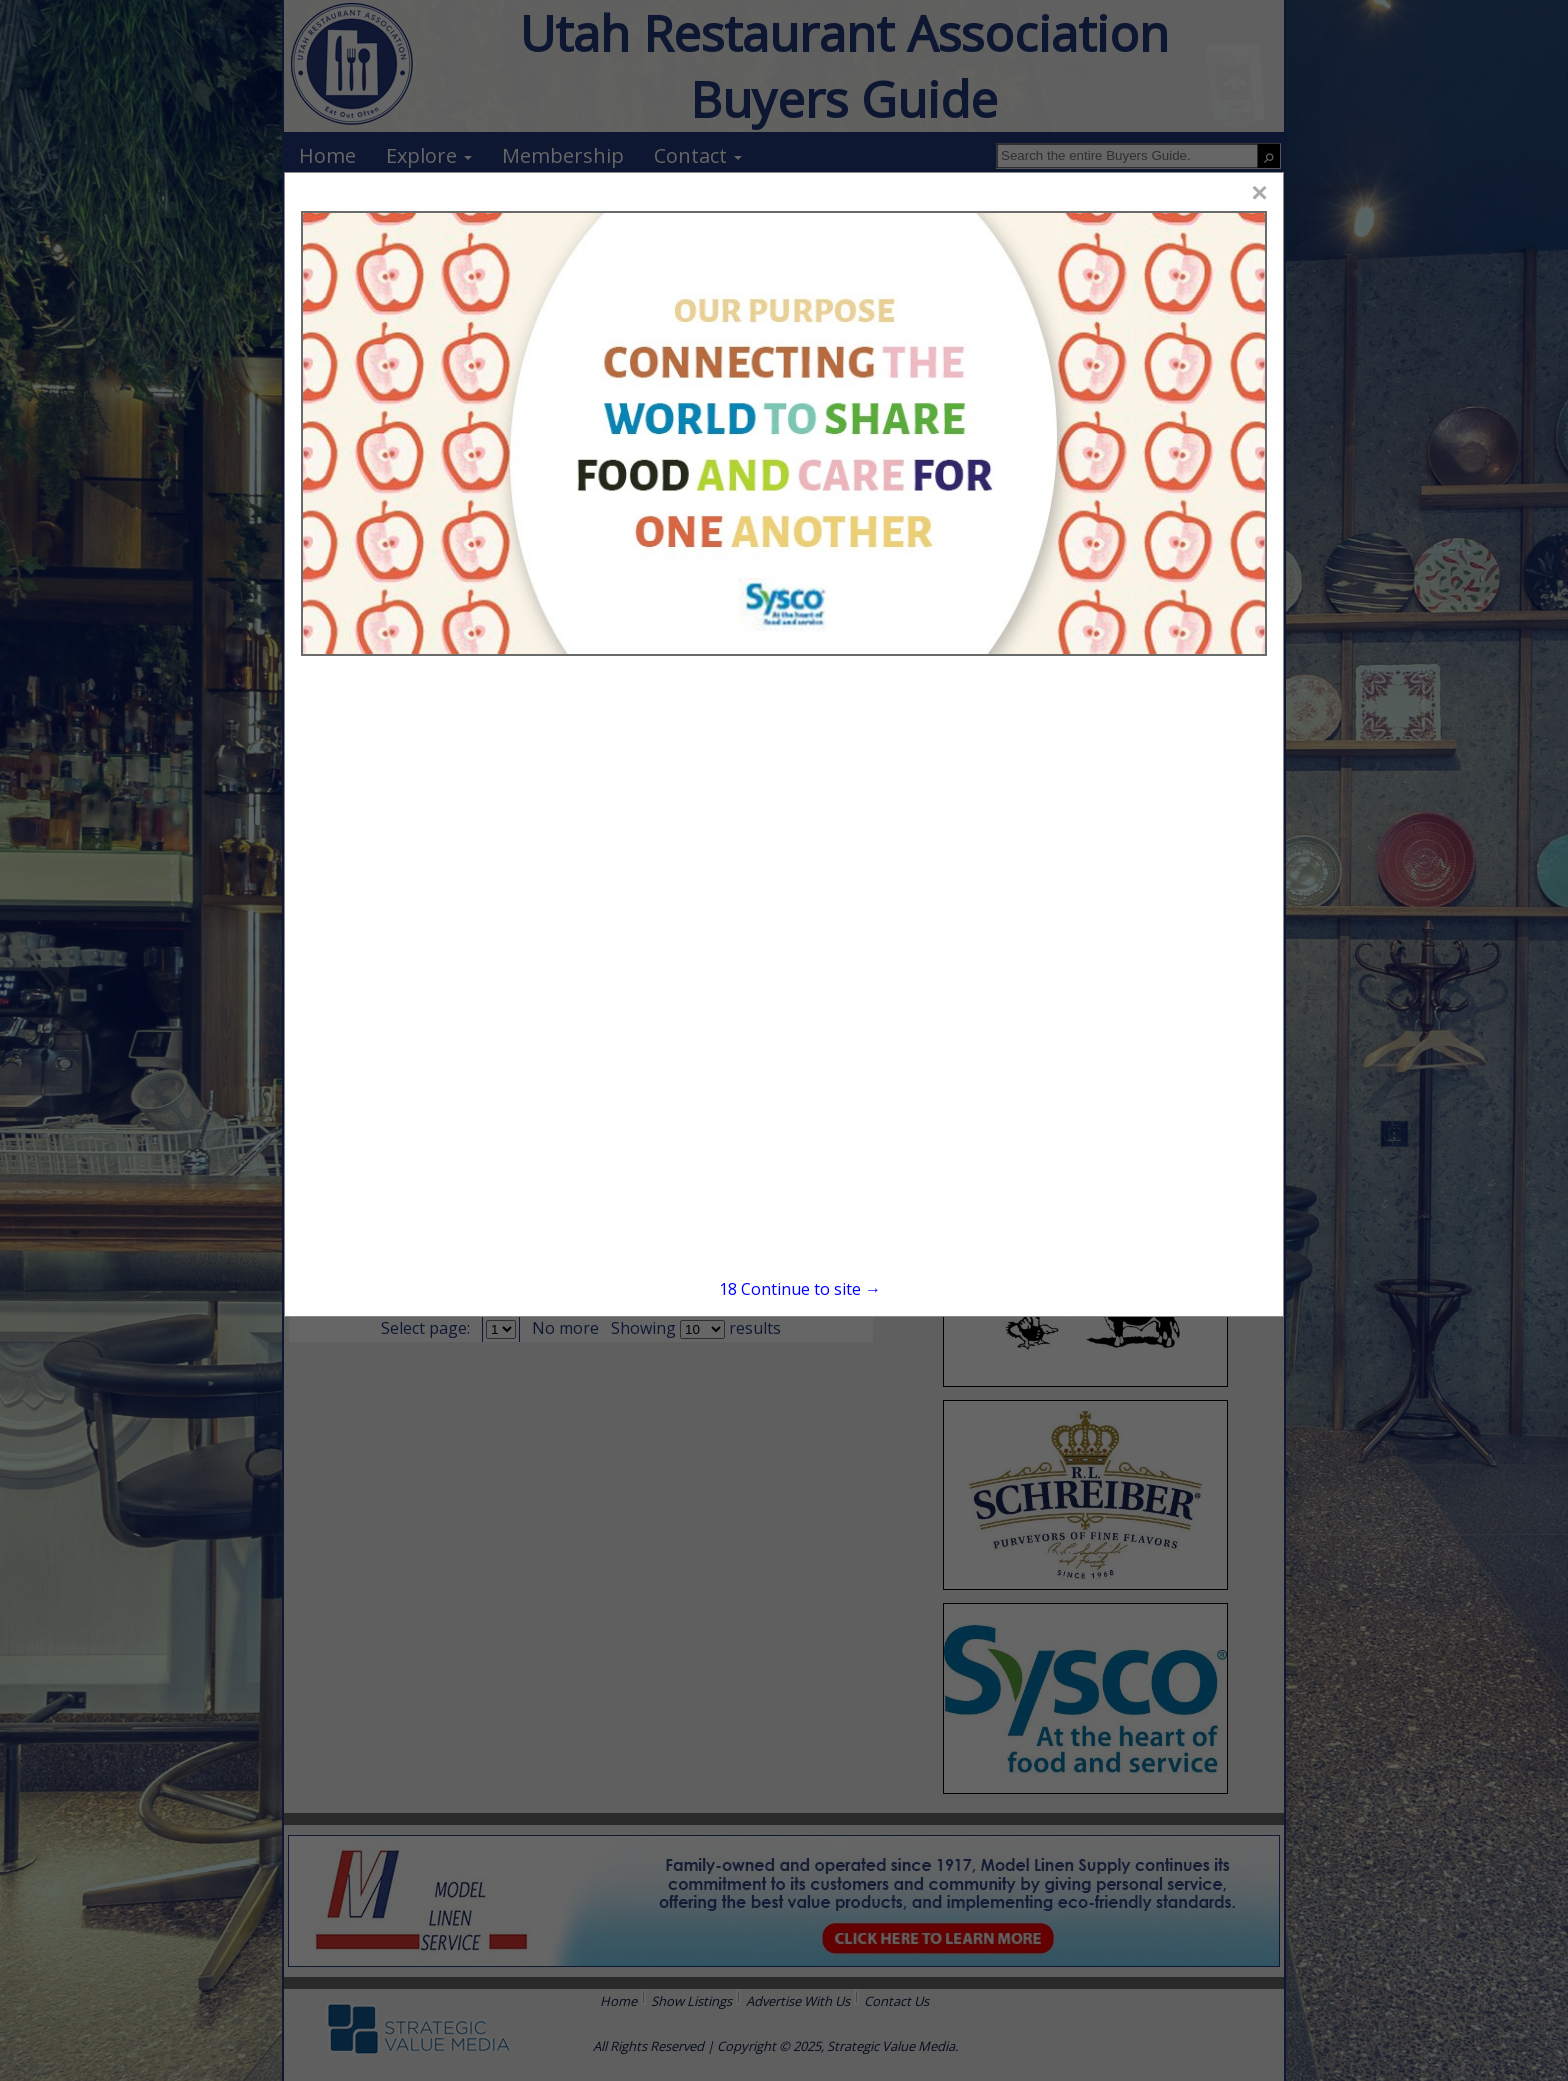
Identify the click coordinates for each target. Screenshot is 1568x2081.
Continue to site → (800, 1289)
